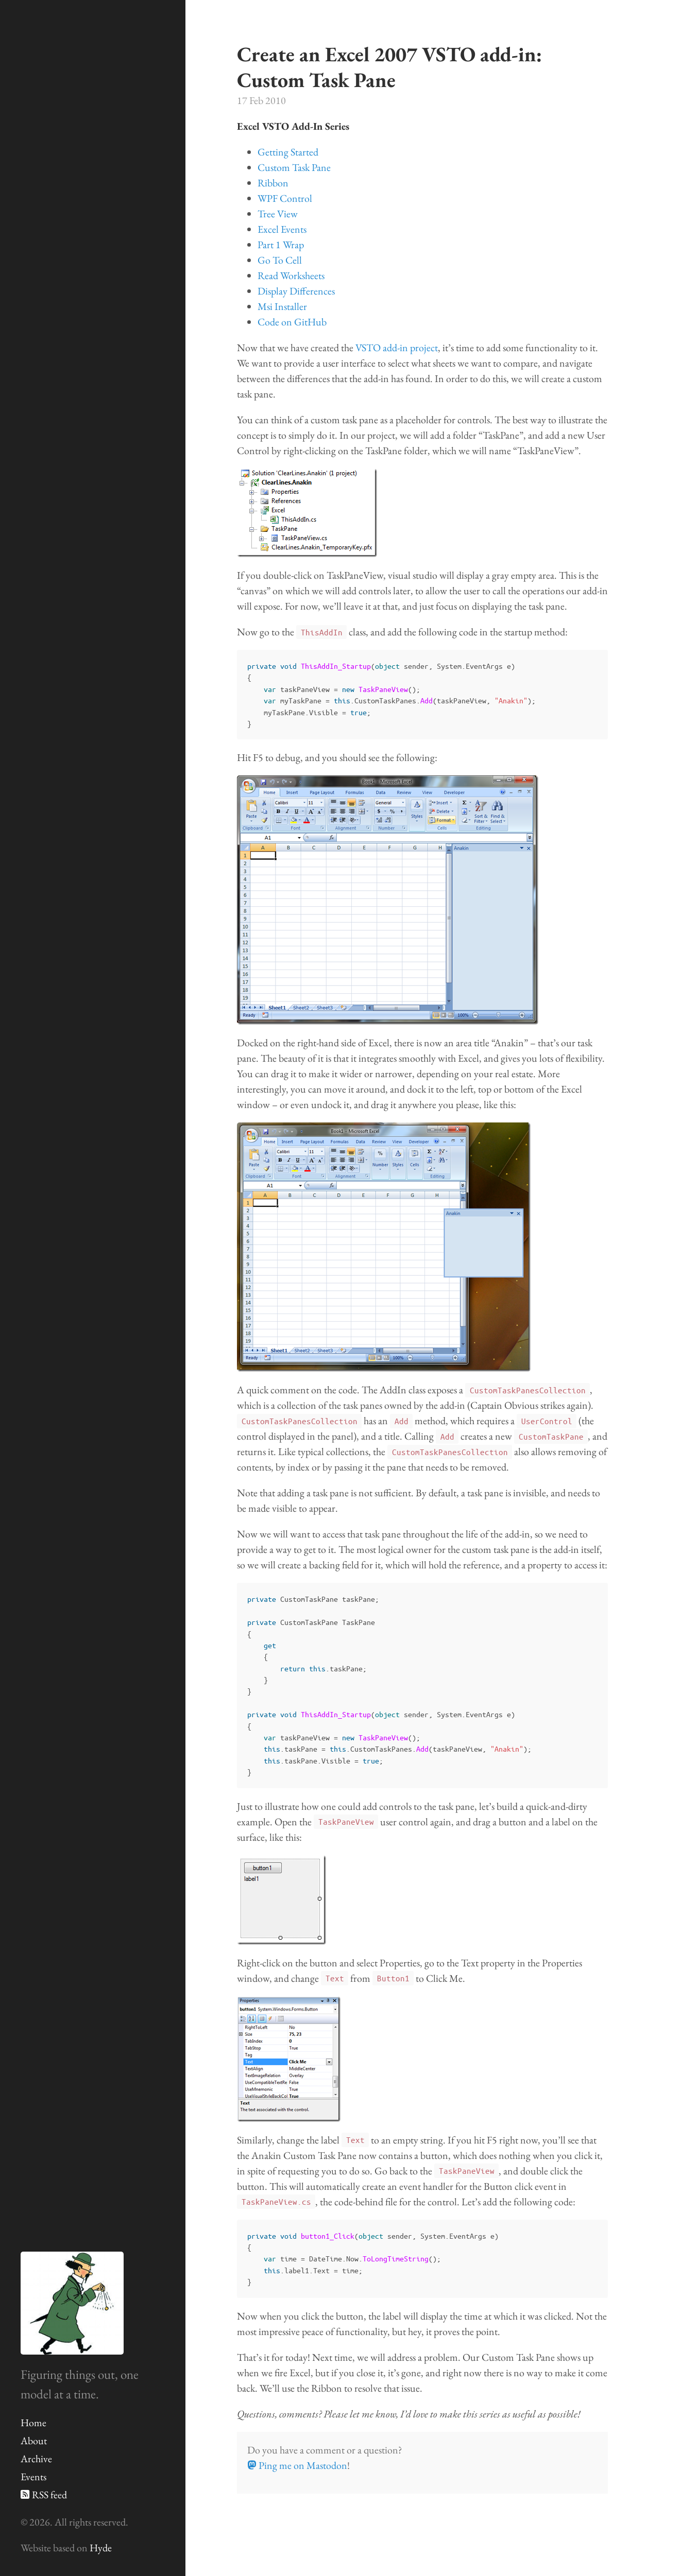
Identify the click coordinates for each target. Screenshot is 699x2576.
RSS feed (44, 2494)
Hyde (101, 2547)
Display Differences (296, 291)
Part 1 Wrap (281, 244)
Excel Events (282, 229)
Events (33, 2476)
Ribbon (273, 182)
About (34, 2440)
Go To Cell (280, 260)
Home (33, 2422)
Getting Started (288, 152)
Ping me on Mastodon (297, 2465)
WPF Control (285, 198)
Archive (36, 2458)
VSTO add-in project (396, 347)
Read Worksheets (291, 275)
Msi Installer (282, 306)
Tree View (278, 213)
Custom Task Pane (294, 167)
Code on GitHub (292, 322)
